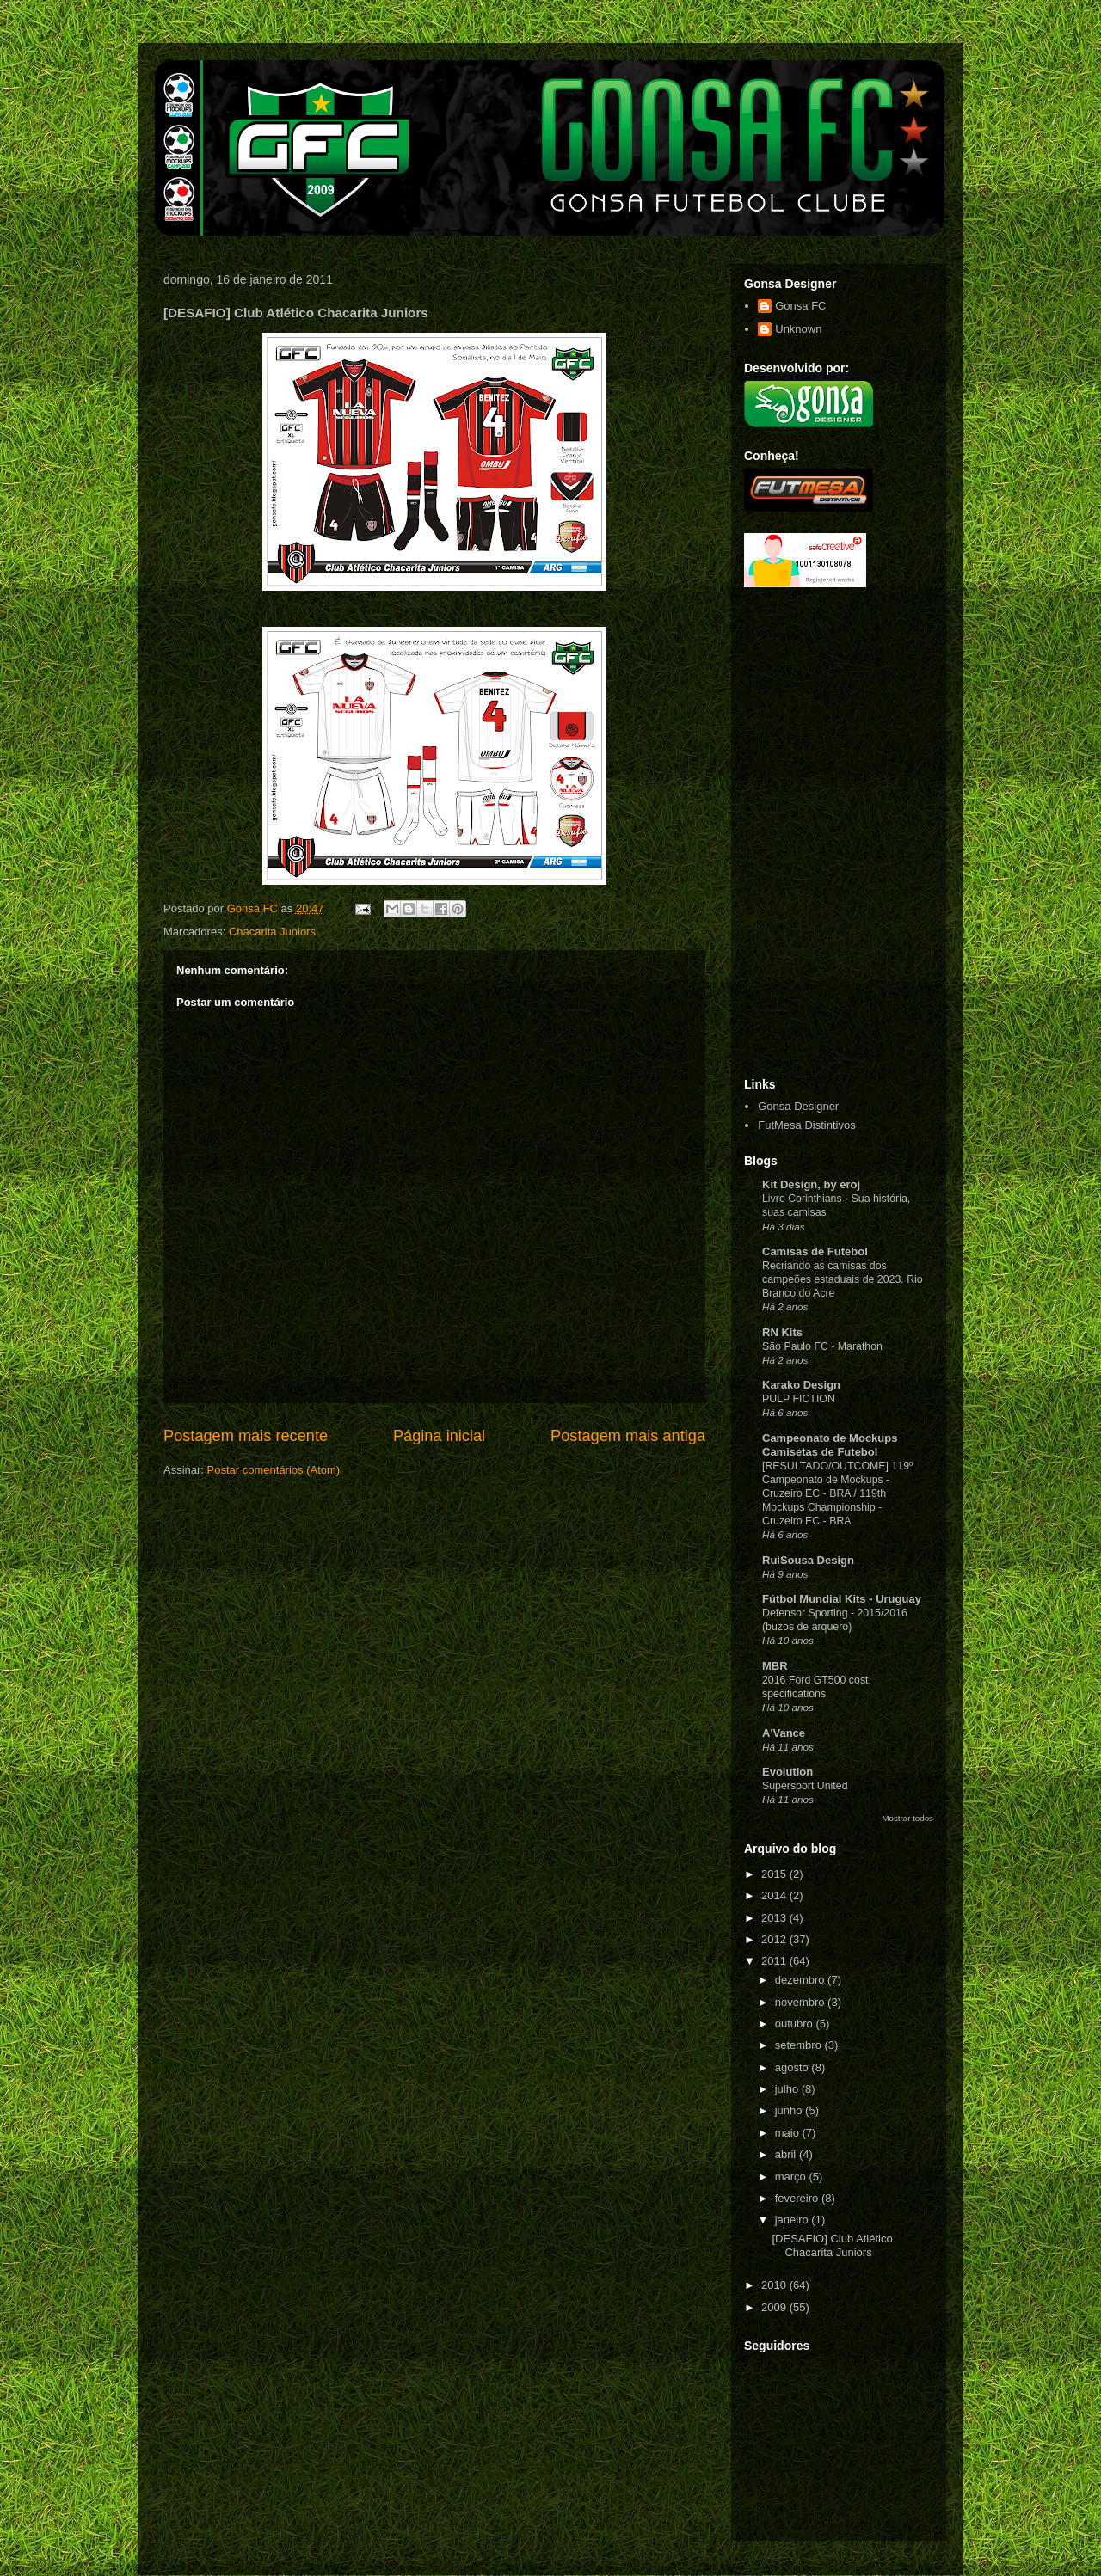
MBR (775, 1665)
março (792, 2176)
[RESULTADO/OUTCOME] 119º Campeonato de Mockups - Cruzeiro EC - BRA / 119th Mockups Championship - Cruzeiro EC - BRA (837, 1493)
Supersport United (805, 1786)
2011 (775, 1960)
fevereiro (798, 2198)
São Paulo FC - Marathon (822, 1346)
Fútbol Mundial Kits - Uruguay (841, 1598)
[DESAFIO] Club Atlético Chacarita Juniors (832, 2245)
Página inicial (439, 1435)
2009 (775, 2307)
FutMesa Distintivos (806, 1125)
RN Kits (782, 1332)
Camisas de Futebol (815, 1251)
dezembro (801, 1979)
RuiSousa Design (808, 1560)
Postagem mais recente (245, 1435)
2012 (775, 1939)
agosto (793, 2067)
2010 (775, 2285)
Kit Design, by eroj (811, 1184)
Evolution (787, 1771)
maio (789, 2132)
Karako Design (801, 1384)
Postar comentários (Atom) (274, 1469)
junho (790, 2110)
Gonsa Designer (798, 1106)
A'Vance (783, 1733)
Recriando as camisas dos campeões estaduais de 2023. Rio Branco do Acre (842, 1279)
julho (788, 2088)
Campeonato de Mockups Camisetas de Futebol (829, 1445)
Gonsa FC (800, 305)
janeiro (793, 2219)
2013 (775, 1917)
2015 (775, 1874)
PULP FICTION (798, 1399)
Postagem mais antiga (627, 1435)
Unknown (798, 328)
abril (787, 2154)
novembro (801, 2002)
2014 (775, 1895)
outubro (795, 2023)
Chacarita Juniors (272, 931)
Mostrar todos (907, 1818)
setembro (800, 2045)
